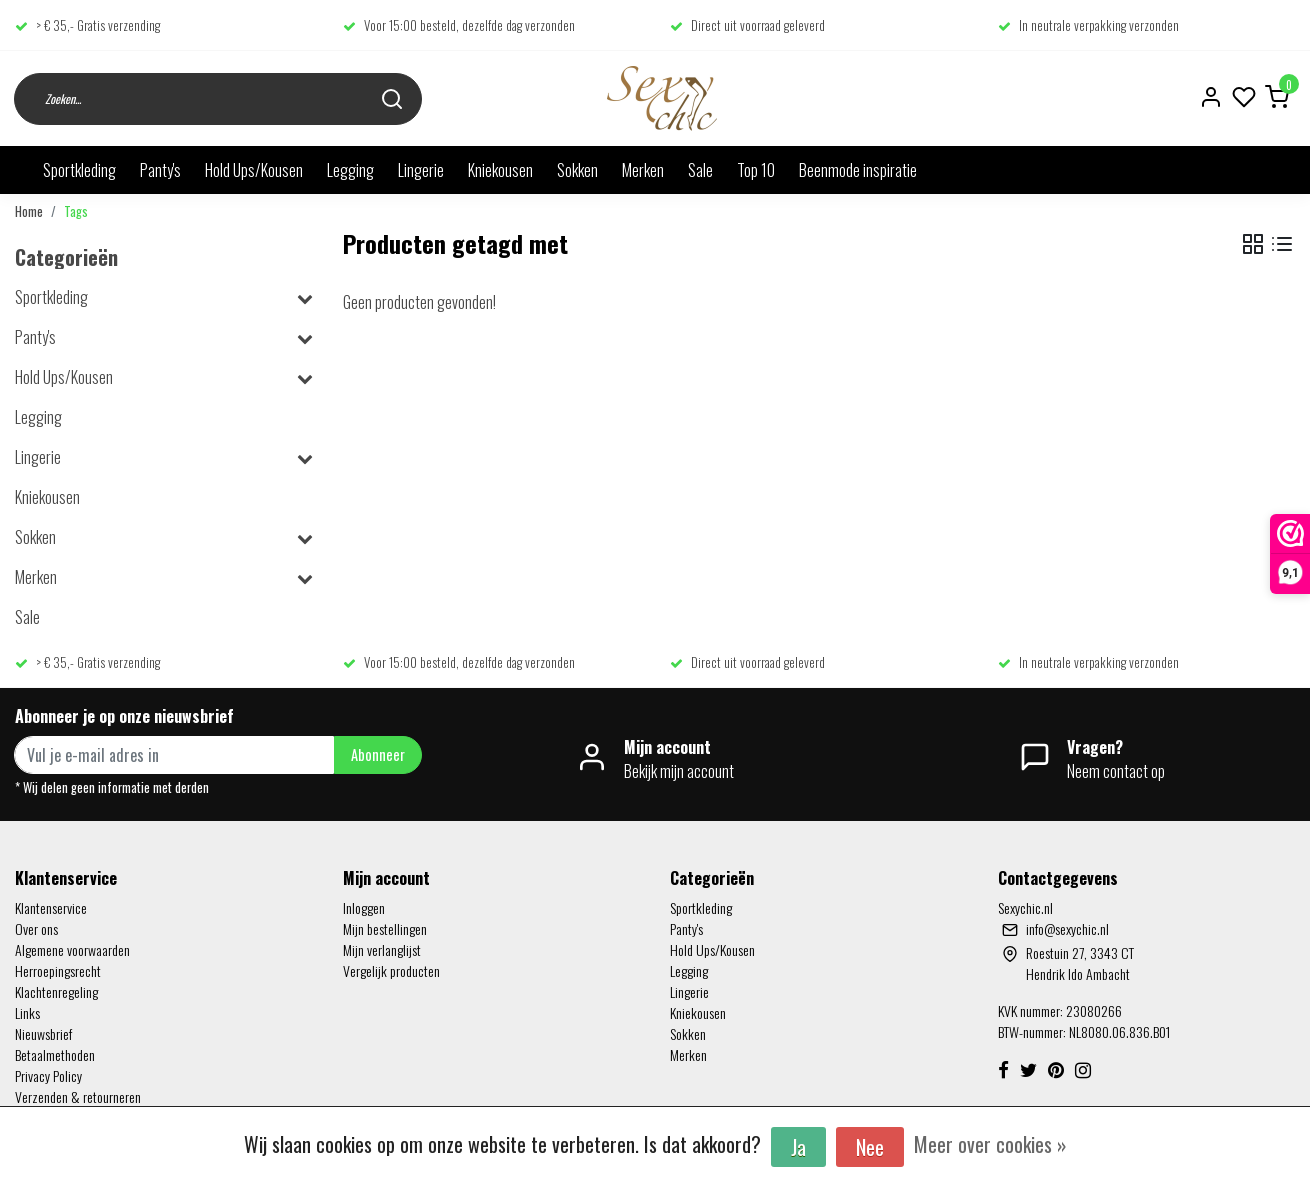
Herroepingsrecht (58, 970)
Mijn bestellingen (385, 928)
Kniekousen (500, 170)
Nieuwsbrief (43, 1033)
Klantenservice (51, 907)
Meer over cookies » (990, 1144)
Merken (643, 170)
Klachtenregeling (56, 991)
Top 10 (756, 170)
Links (27, 1012)
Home (29, 211)
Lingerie (421, 170)
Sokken (577, 170)
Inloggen (364, 907)
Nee (870, 1147)
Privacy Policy (48, 1075)
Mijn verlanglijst (382, 949)
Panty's (160, 170)
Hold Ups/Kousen (254, 170)
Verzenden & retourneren (78, 1096)
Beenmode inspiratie (858, 170)
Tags (76, 211)
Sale (700, 170)
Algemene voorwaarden (72, 949)
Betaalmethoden (55, 1054)
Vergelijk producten (391, 970)
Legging (350, 170)
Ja (798, 1147)
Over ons (36, 928)
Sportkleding (79, 170)
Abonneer (378, 754)
